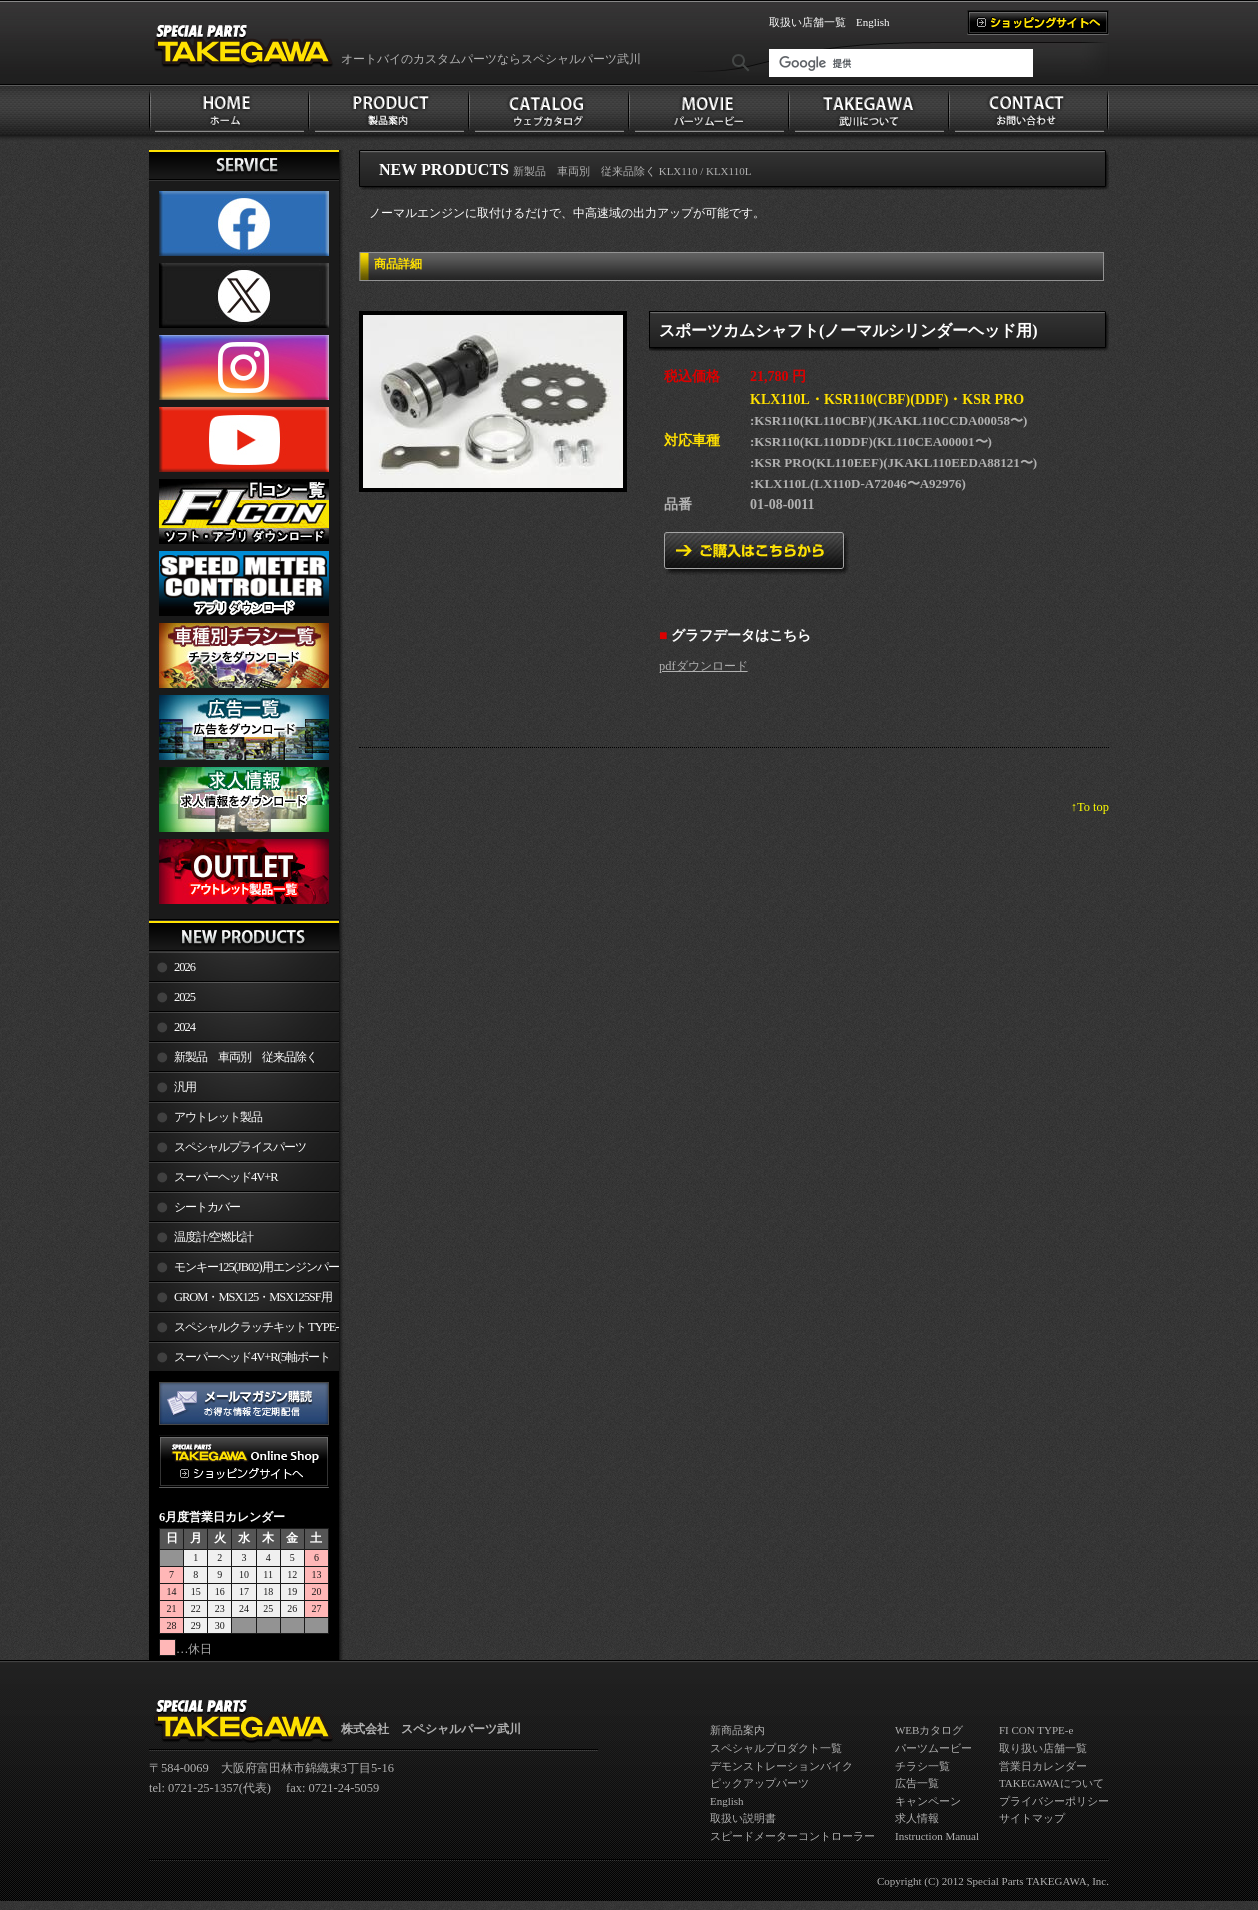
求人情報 (917, 1818)
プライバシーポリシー (1054, 1801)
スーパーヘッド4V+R (226, 1177)
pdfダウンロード (703, 666)
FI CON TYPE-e (1036, 1730)
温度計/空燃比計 (213, 1237)
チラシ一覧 (922, 1766)
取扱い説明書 (743, 1818)
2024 (184, 1027)
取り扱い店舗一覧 (1043, 1748)
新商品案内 (737, 1730)
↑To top (1090, 807)
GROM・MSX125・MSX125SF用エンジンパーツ (240, 1301)
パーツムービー (933, 1748)
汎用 (185, 1087)
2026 (184, 967)
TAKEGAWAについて (1051, 1783)
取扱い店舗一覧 (807, 22)
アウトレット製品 (218, 1117)
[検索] (901, 63)
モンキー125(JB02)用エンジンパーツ (244, 1271)
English (873, 22)
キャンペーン (928, 1801)
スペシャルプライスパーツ (240, 1147)
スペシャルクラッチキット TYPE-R (243, 1331)
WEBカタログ (929, 1730)
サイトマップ (1032, 1818)
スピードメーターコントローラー (792, 1836)
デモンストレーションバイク (781, 1766)
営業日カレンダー (1043, 1766)
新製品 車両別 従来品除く (245, 1057)
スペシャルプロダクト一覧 (776, 1748)
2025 (184, 997)
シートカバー (207, 1207)
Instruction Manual (937, 1836)
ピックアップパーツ (759, 1783)
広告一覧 (917, 1783)
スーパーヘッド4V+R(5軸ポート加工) (239, 1361)
